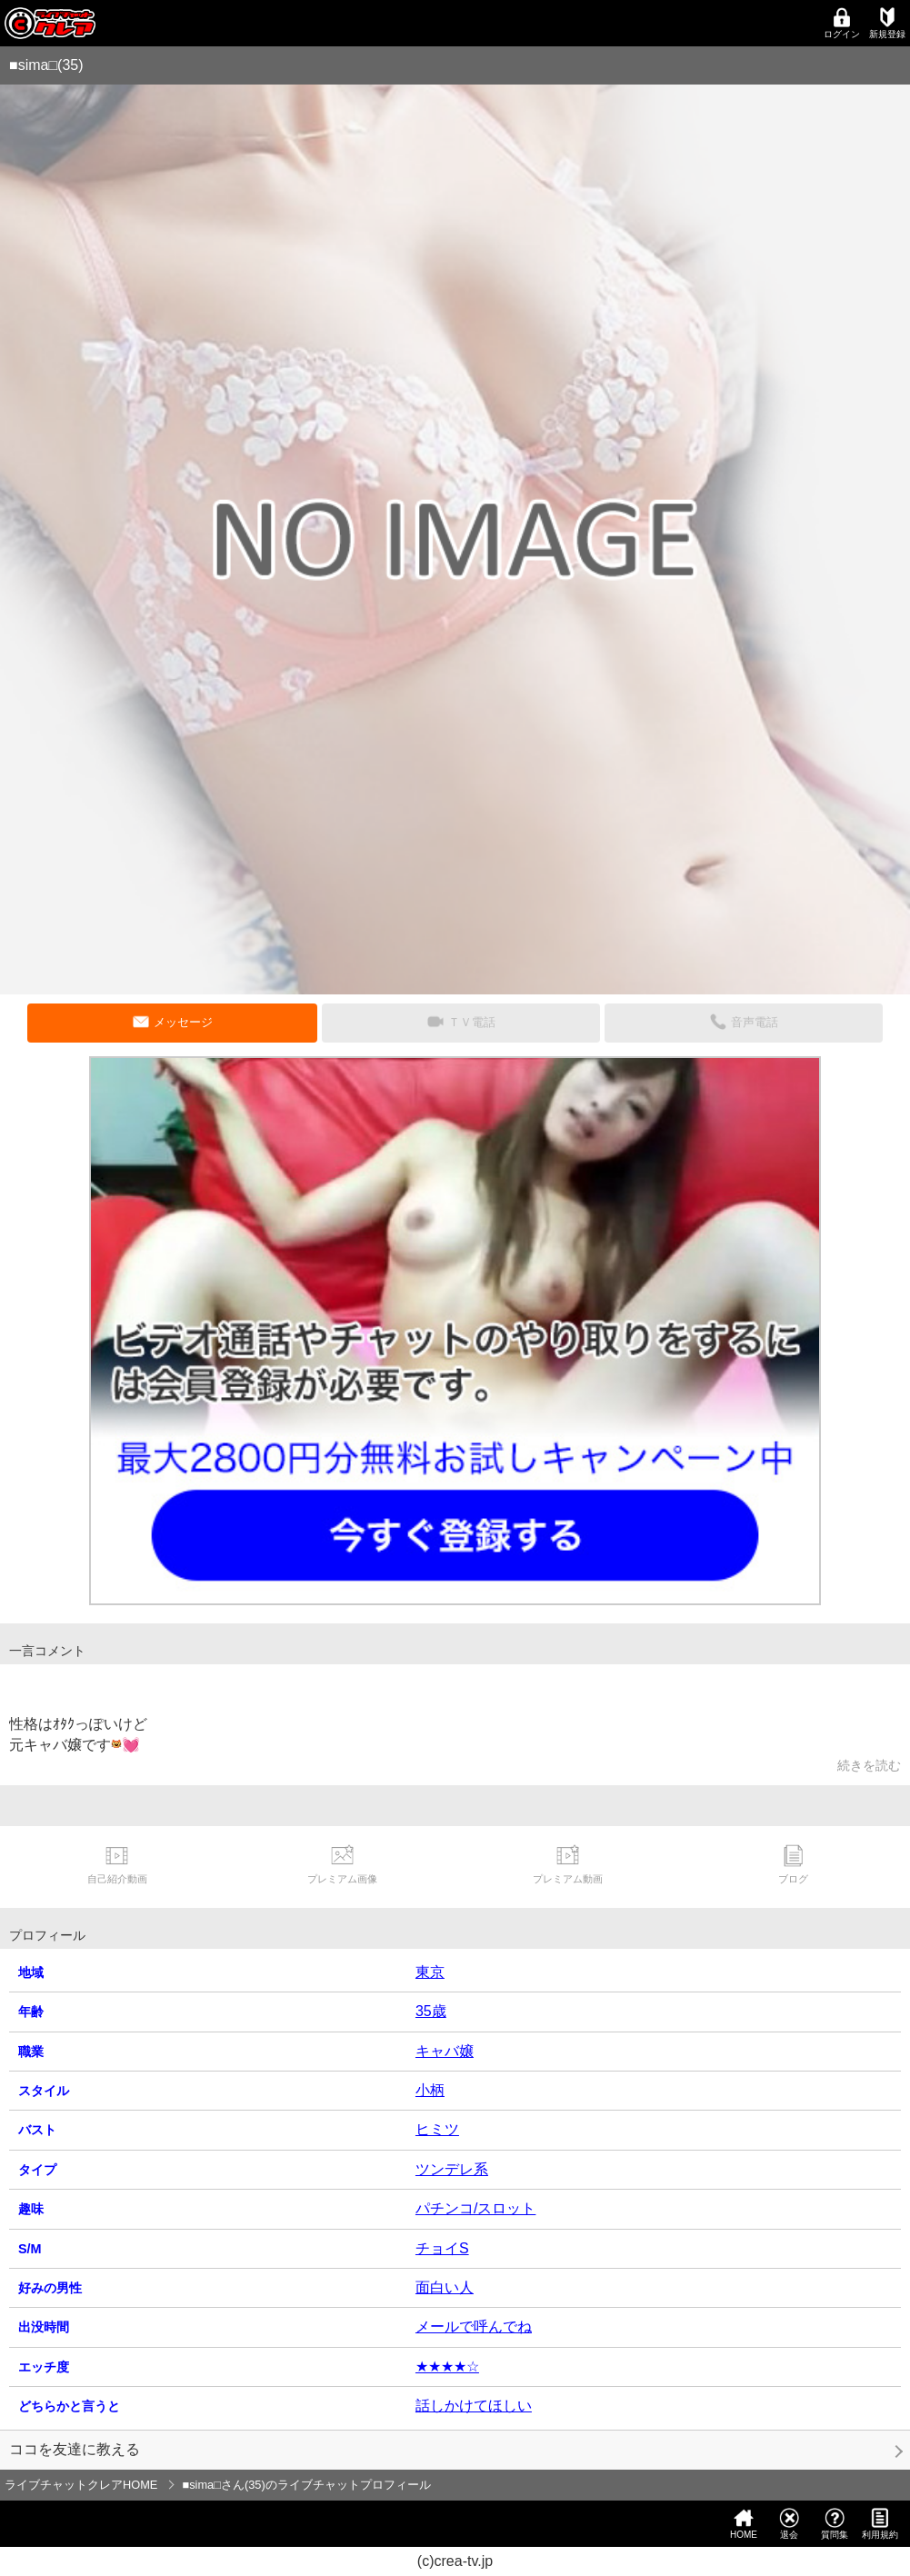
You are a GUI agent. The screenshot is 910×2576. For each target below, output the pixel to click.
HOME (743, 2524)
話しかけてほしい (473, 2405)
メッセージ (183, 1022)
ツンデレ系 (451, 2169)
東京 (430, 1972)
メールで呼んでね (473, 2326)
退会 (789, 2524)
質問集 (834, 2524)
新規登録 (887, 23)
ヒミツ (437, 2129)
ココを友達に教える (74, 2449)
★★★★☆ (447, 2366)
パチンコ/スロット (475, 2208)
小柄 (430, 2090)
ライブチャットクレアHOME (81, 2484)
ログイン (842, 23)
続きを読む (869, 1765)
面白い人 (444, 2287)
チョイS (442, 2248)
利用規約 (880, 2524)
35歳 (430, 2011)
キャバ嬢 (444, 2051)
